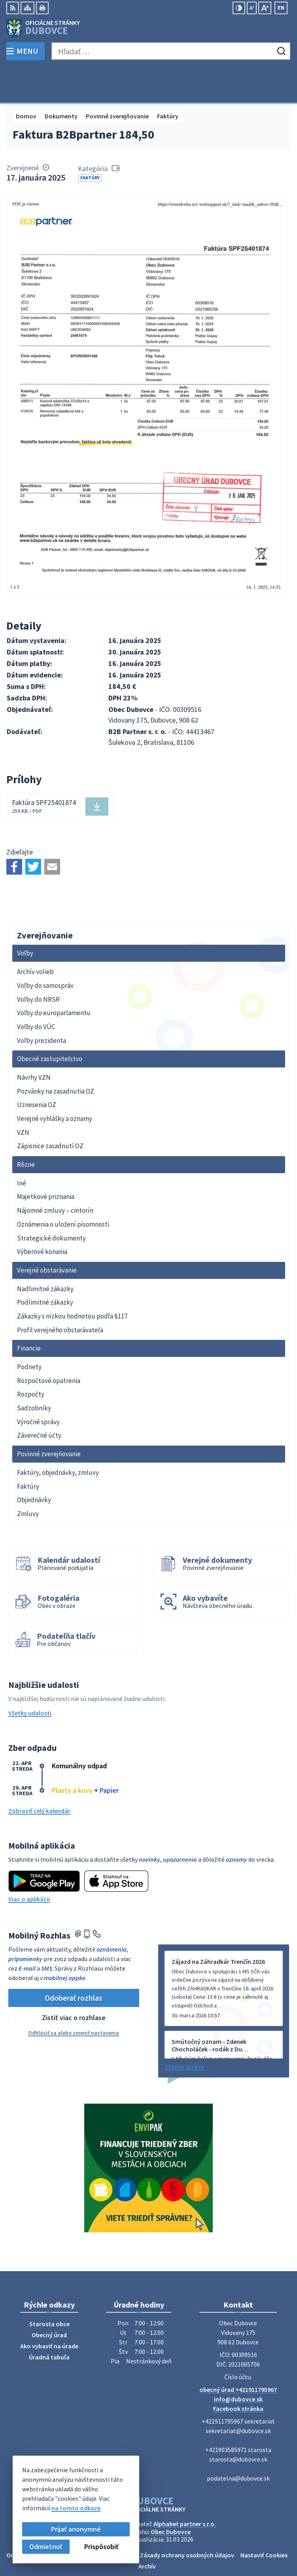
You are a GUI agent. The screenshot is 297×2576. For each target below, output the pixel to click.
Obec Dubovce (171, 2496)
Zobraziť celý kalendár (39, 1775)
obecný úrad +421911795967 (238, 2354)
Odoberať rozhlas (73, 1962)
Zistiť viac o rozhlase (74, 1981)
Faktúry (90, 142)
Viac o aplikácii (29, 1863)
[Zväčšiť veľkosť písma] (264, 8)
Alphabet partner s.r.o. (184, 2488)
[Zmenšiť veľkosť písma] (252, 8)
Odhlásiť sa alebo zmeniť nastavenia (73, 1997)
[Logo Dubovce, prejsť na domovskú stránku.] (148, 28)
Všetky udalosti (29, 1677)
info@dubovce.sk (238, 2363)
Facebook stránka (238, 2373)
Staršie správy (184, 2031)
